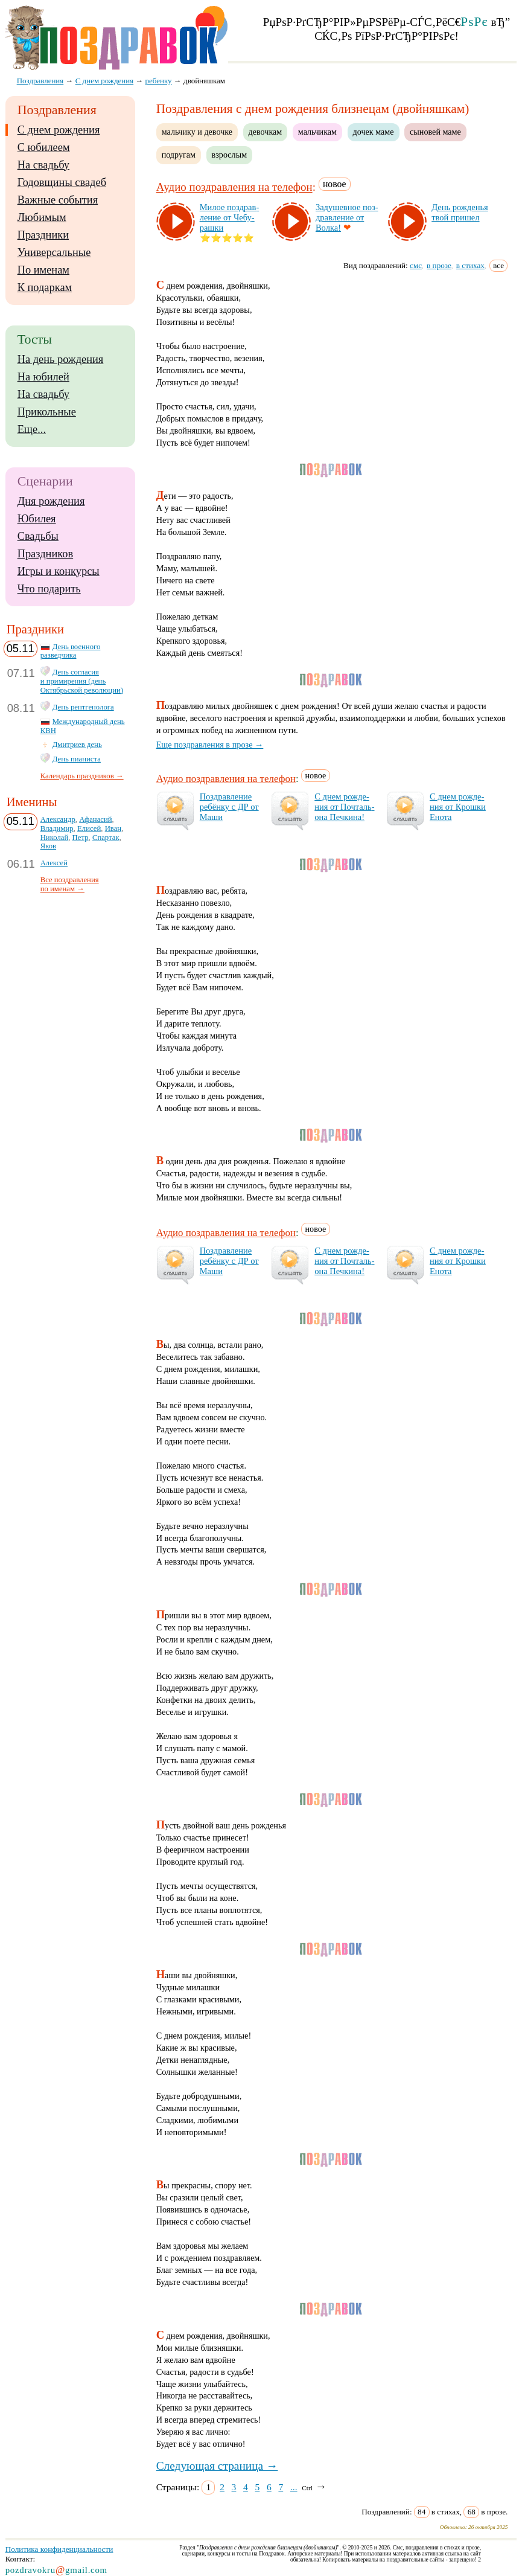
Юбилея (37, 519)
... (294, 2487)
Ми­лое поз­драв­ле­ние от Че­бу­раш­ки (229, 217)
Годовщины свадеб (62, 182)
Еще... (32, 429)
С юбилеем (44, 147)
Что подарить (49, 589)
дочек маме (373, 131)
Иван (113, 828)
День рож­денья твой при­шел (459, 212)
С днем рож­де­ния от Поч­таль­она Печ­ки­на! (344, 807)
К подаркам (45, 287)
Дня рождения (51, 501)
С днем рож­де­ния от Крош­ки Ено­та (458, 807)
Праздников (46, 554)
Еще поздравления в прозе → (210, 744)
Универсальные (54, 252)
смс (416, 265)
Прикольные (47, 412)
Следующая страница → (217, 2465)
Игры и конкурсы (59, 571)
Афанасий (95, 819)
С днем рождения (59, 130)
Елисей (89, 828)
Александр (57, 819)
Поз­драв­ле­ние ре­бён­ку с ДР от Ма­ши (229, 807)
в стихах (470, 265)
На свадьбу (43, 165)
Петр (80, 837)
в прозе (439, 265)
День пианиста (77, 759)
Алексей (54, 863)
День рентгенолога (83, 707)
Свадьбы (38, 536)
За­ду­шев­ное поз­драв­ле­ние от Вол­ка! (347, 217)
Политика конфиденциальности (59, 2549)
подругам (179, 154)
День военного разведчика (70, 651)
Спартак (105, 837)
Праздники (43, 235)
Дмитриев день (77, 744)
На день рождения (61, 359)
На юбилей (43, 377)
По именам (43, 270)
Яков (48, 846)
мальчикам (317, 131)
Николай (54, 837)
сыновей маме (435, 131)
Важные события (58, 200)
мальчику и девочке (197, 131)
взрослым (229, 154)
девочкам (265, 131)
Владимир (57, 828)
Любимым (42, 217)
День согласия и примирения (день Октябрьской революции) (81, 681)
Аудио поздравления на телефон (234, 187)
